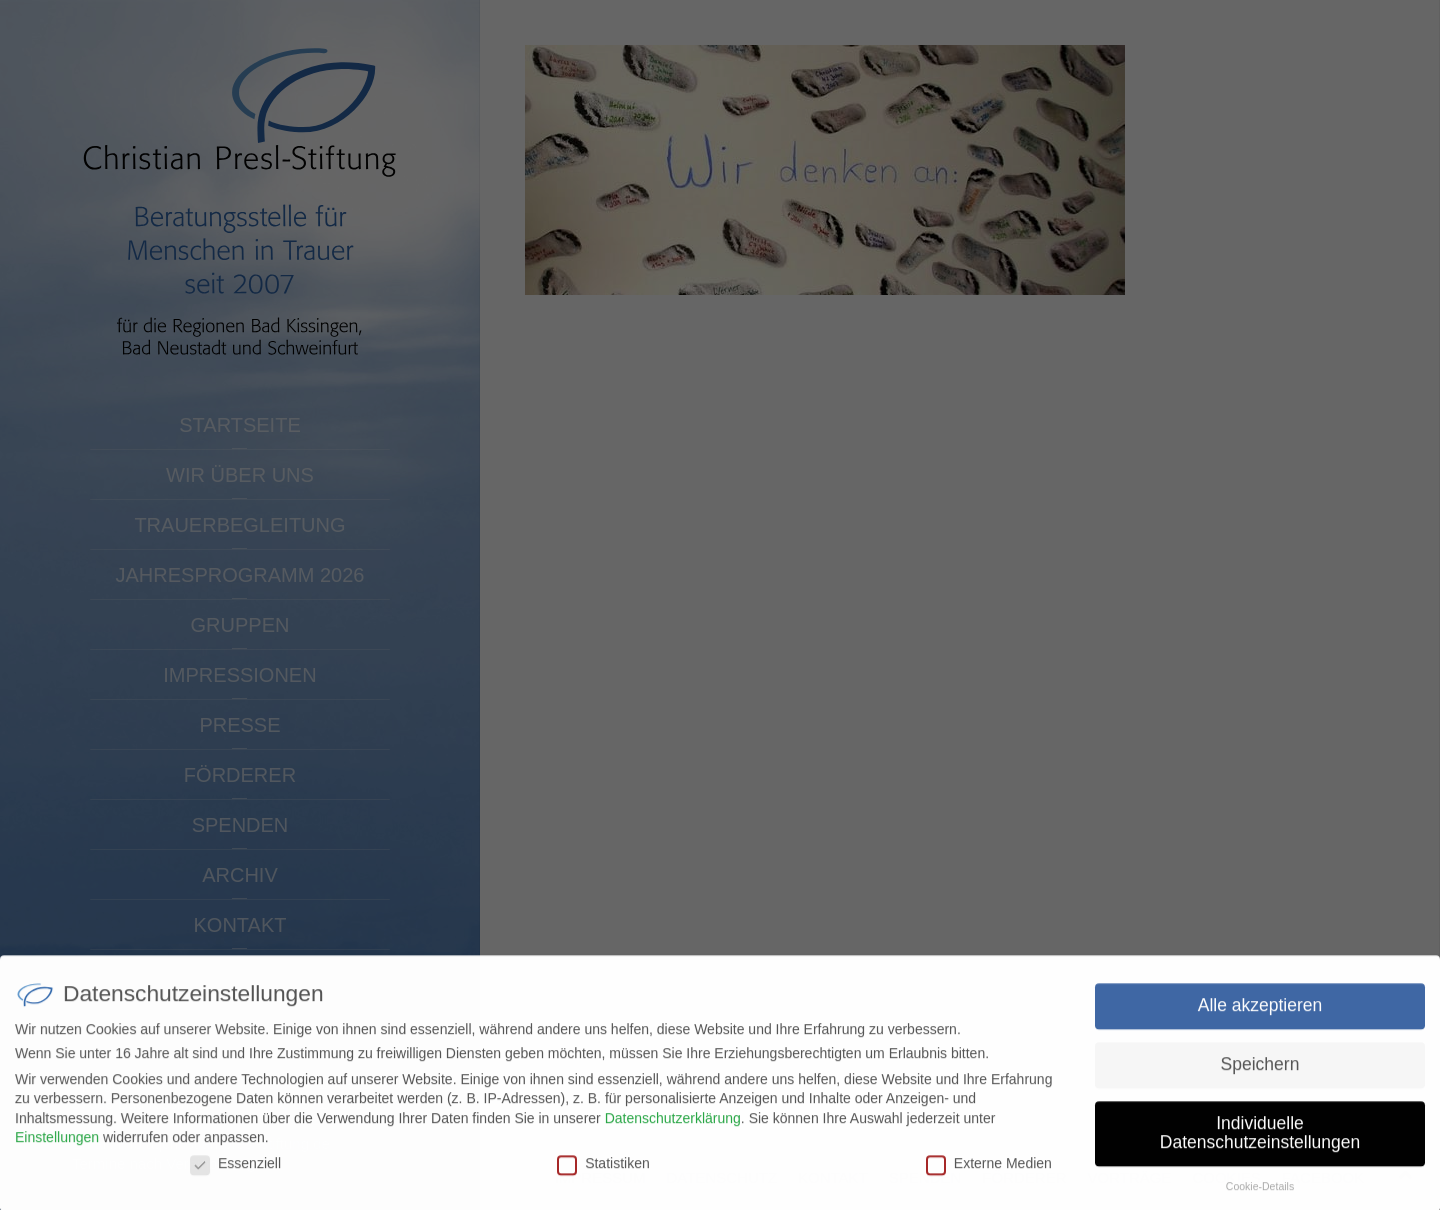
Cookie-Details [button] (1260, 1195)
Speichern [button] (1260, 1073)
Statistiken (603, 1172)
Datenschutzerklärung (673, 1127)
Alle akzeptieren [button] (1260, 1014)
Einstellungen (57, 1146)
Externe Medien (989, 1172)
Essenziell (235, 1172)
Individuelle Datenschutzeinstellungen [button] (1260, 1142)
